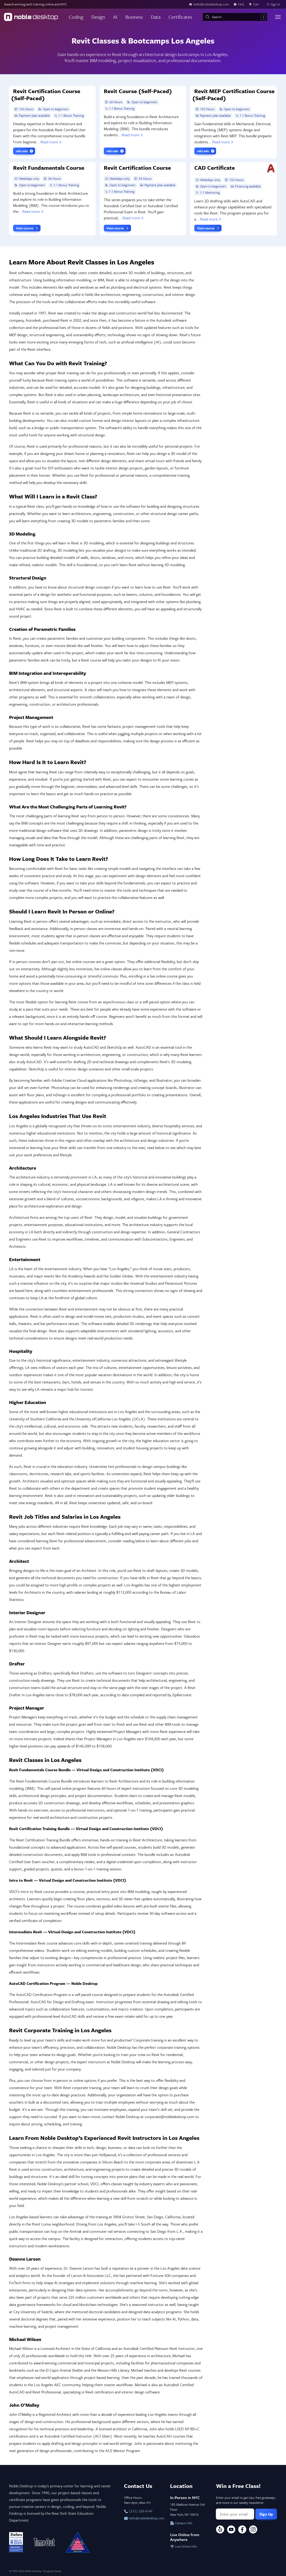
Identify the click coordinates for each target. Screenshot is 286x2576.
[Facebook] (242, 2530)
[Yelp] (220, 2530)
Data (155, 16)
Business (134, 16)
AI (115, 16)
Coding (76, 16)
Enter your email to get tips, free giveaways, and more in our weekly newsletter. (246, 2500)
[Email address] (235, 2514)
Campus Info (181, 2523)
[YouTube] (231, 2530)
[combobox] (235, 17)
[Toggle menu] (278, 17)
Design (98, 16)
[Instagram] (253, 2530)
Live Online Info (183, 2546)
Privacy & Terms (52, 2571)
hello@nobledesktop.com (143, 2518)
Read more (51, 142)
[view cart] (255, 4)
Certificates (180, 16)
